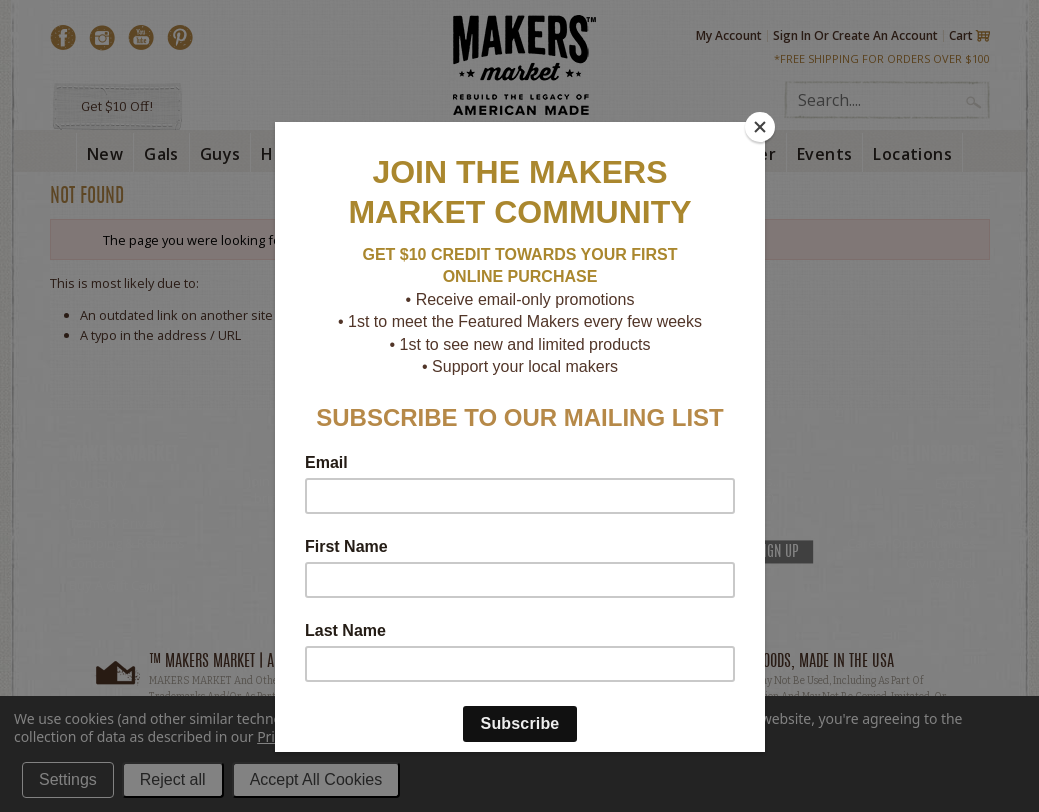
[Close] (760, 127)
